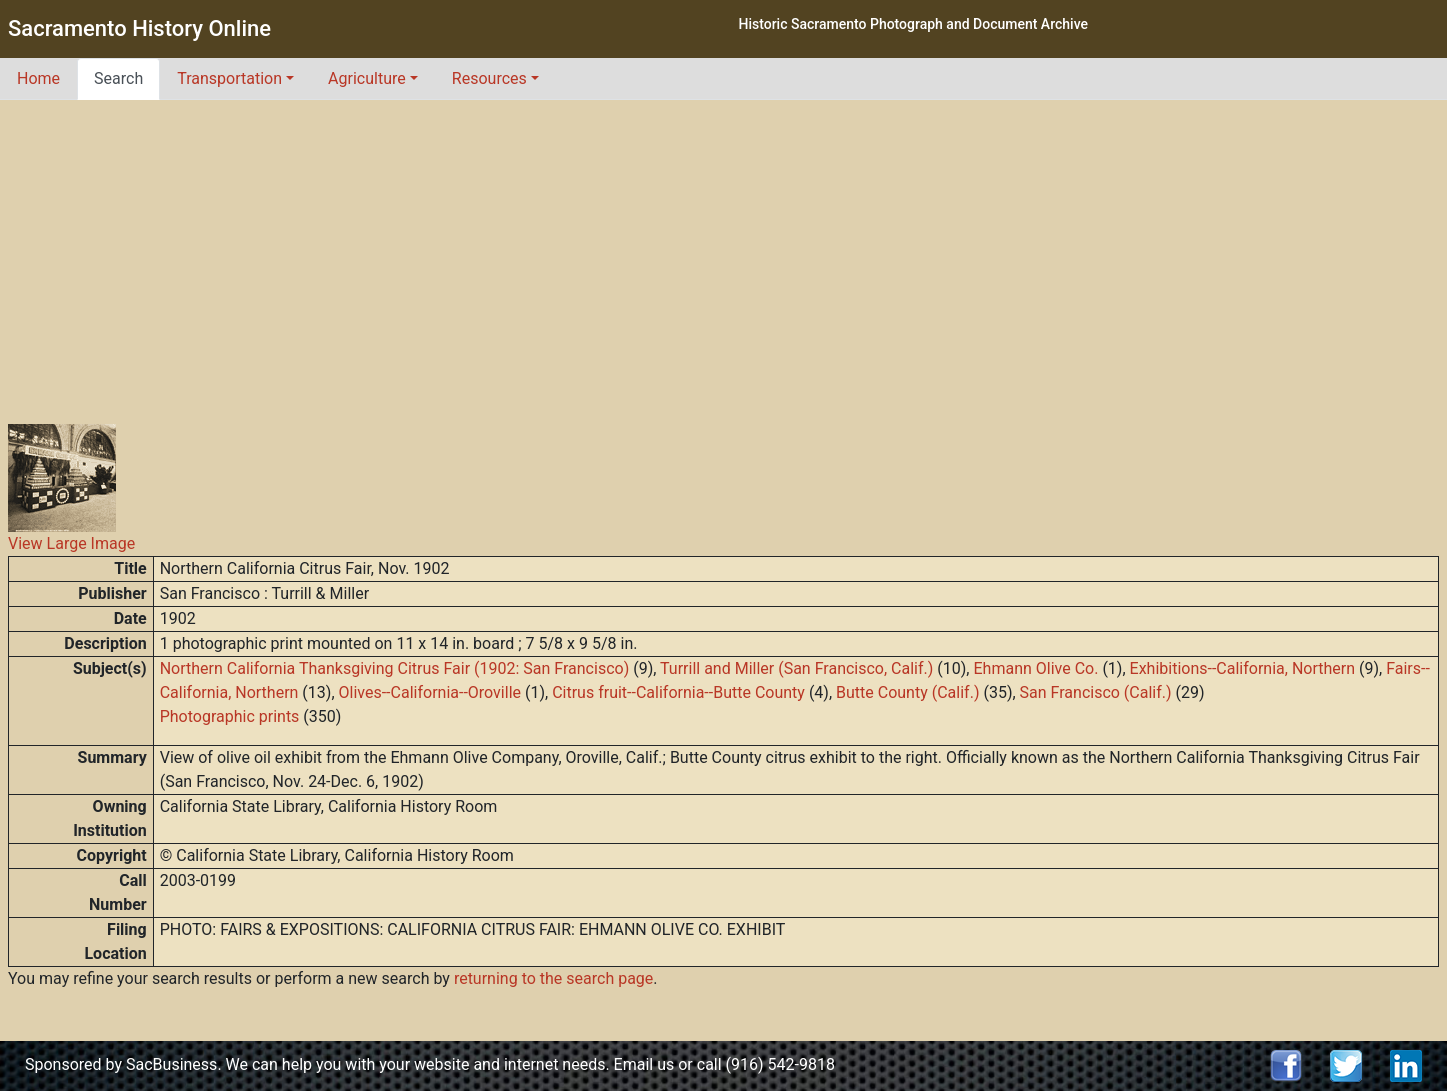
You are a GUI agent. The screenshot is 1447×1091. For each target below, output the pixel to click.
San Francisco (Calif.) (1096, 692)
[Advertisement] (724, 250)
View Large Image (71, 543)
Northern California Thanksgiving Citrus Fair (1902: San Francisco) (395, 668)
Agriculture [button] (367, 78)
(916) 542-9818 (780, 1064)
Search (118, 78)
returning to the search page (553, 978)
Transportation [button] (229, 78)
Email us (644, 1064)
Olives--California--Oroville (430, 692)
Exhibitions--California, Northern (1243, 668)
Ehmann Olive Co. (1035, 668)
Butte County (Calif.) (907, 692)
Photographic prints (230, 716)
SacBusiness (171, 1064)
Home (38, 78)
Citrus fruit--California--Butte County (678, 692)
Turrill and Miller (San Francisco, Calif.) (796, 668)
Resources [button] (489, 78)
